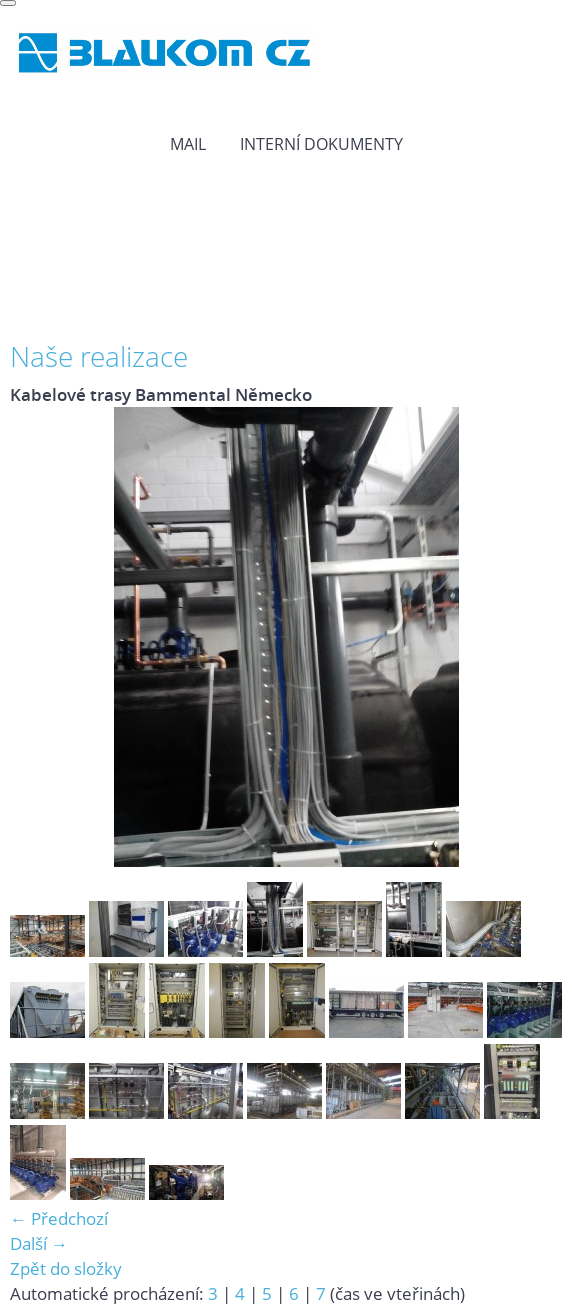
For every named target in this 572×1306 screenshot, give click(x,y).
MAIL (188, 144)
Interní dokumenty (321, 144)
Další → (39, 1243)
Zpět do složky (66, 1268)
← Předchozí (59, 1218)
